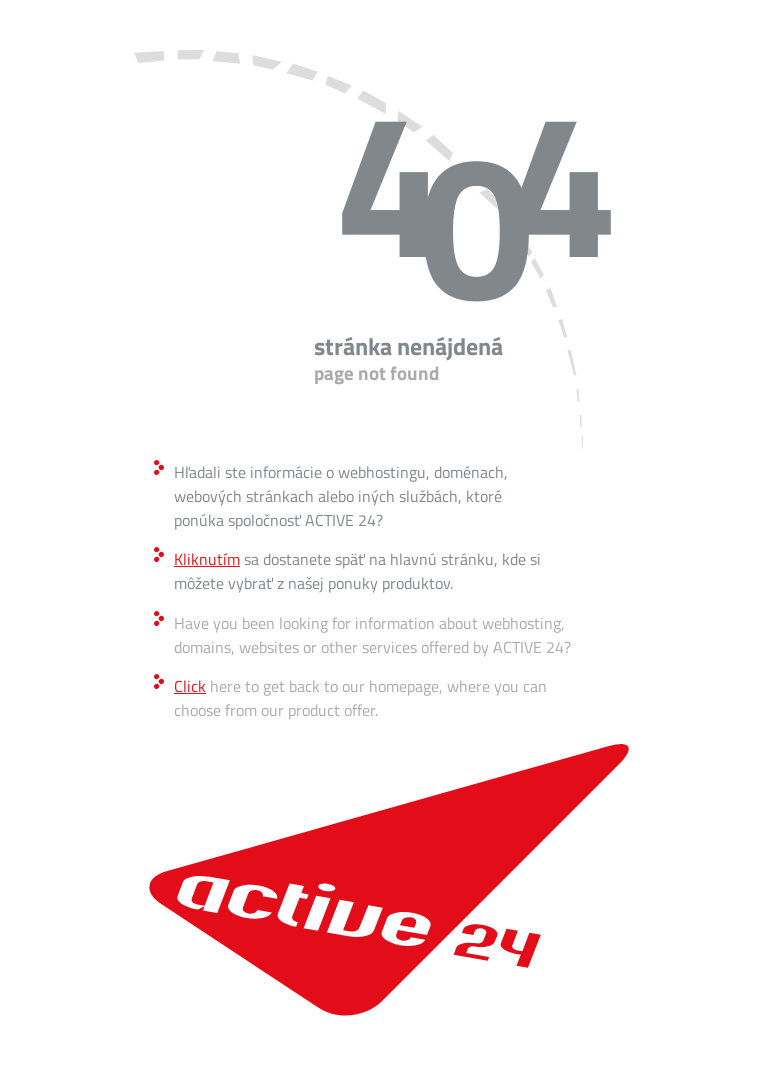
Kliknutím (207, 559)
